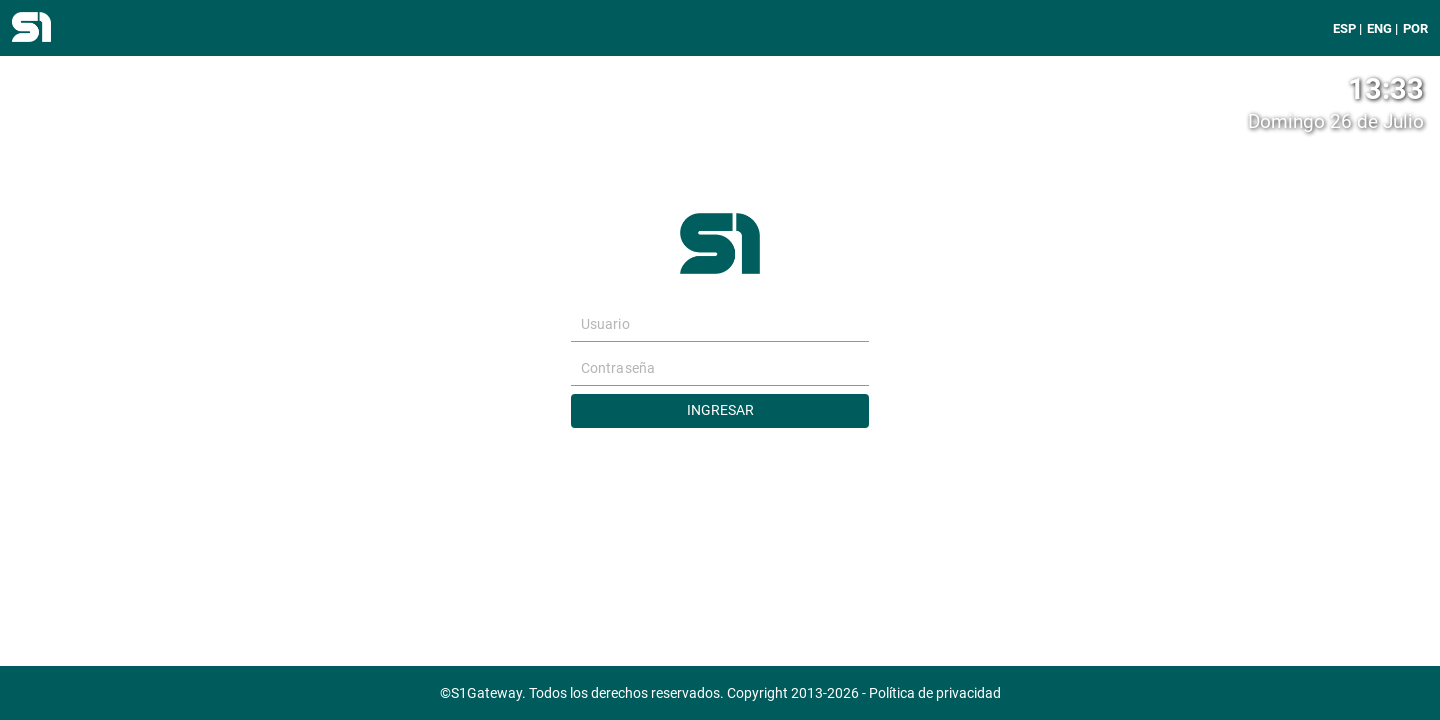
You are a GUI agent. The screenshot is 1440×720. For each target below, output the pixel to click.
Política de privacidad (935, 693)
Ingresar (720, 410)
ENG (1379, 28)
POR (1415, 28)
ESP (1344, 28)
